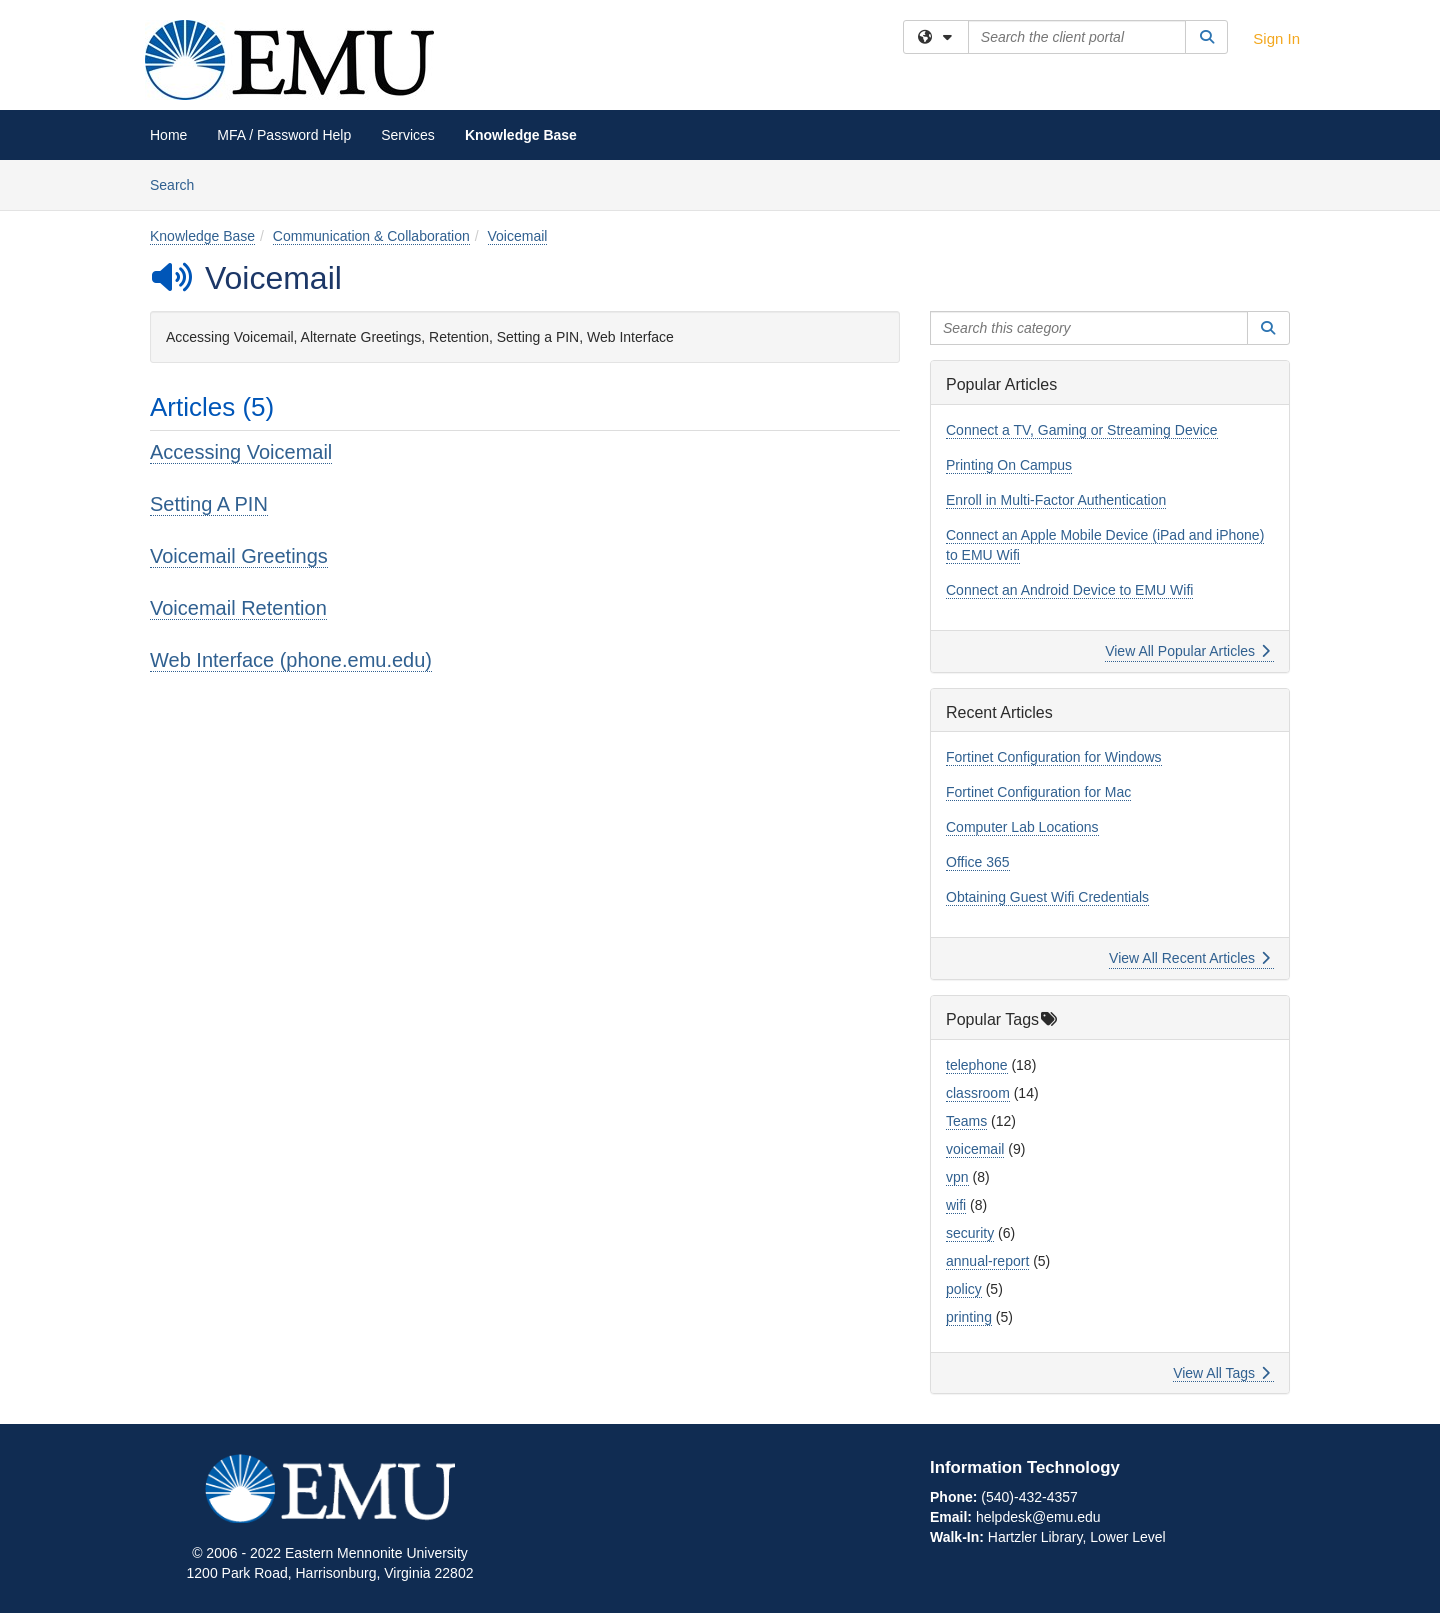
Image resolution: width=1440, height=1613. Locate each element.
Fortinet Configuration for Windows (1054, 757)
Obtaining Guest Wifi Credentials (1047, 897)
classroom (978, 1093)
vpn (957, 1177)
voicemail (975, 1149)
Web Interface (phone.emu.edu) (291, 660)
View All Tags (1221, 1373)
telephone (977, 1065)
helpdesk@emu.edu (1038, 1517)
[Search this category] (1089, 328)
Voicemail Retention (238, 608)
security (970, 1233)
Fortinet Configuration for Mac (1038, 792)
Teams (966, 1121)
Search (179, 183)
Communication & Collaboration (371, 236)
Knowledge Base (521, 135)
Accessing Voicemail (241, 452)
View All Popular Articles (1187, 651)
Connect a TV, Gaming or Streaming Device (1082, 430)
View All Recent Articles (1189, 958)
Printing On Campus (1009, 465)
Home (168, 135)
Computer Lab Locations (1022, 827)
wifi (956, 1205)
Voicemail (518, 236)
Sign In (1276, 38)
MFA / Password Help (284, 135)
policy (964, 1289)
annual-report (987, 1261)
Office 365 (978, 862)
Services (408, 135)
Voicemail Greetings (239, 556)
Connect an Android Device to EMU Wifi (1069, 590)
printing (969, 1317)
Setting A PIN (209, 504)
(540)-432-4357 (1029, 1497)
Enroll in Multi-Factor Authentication (1056, 500)
